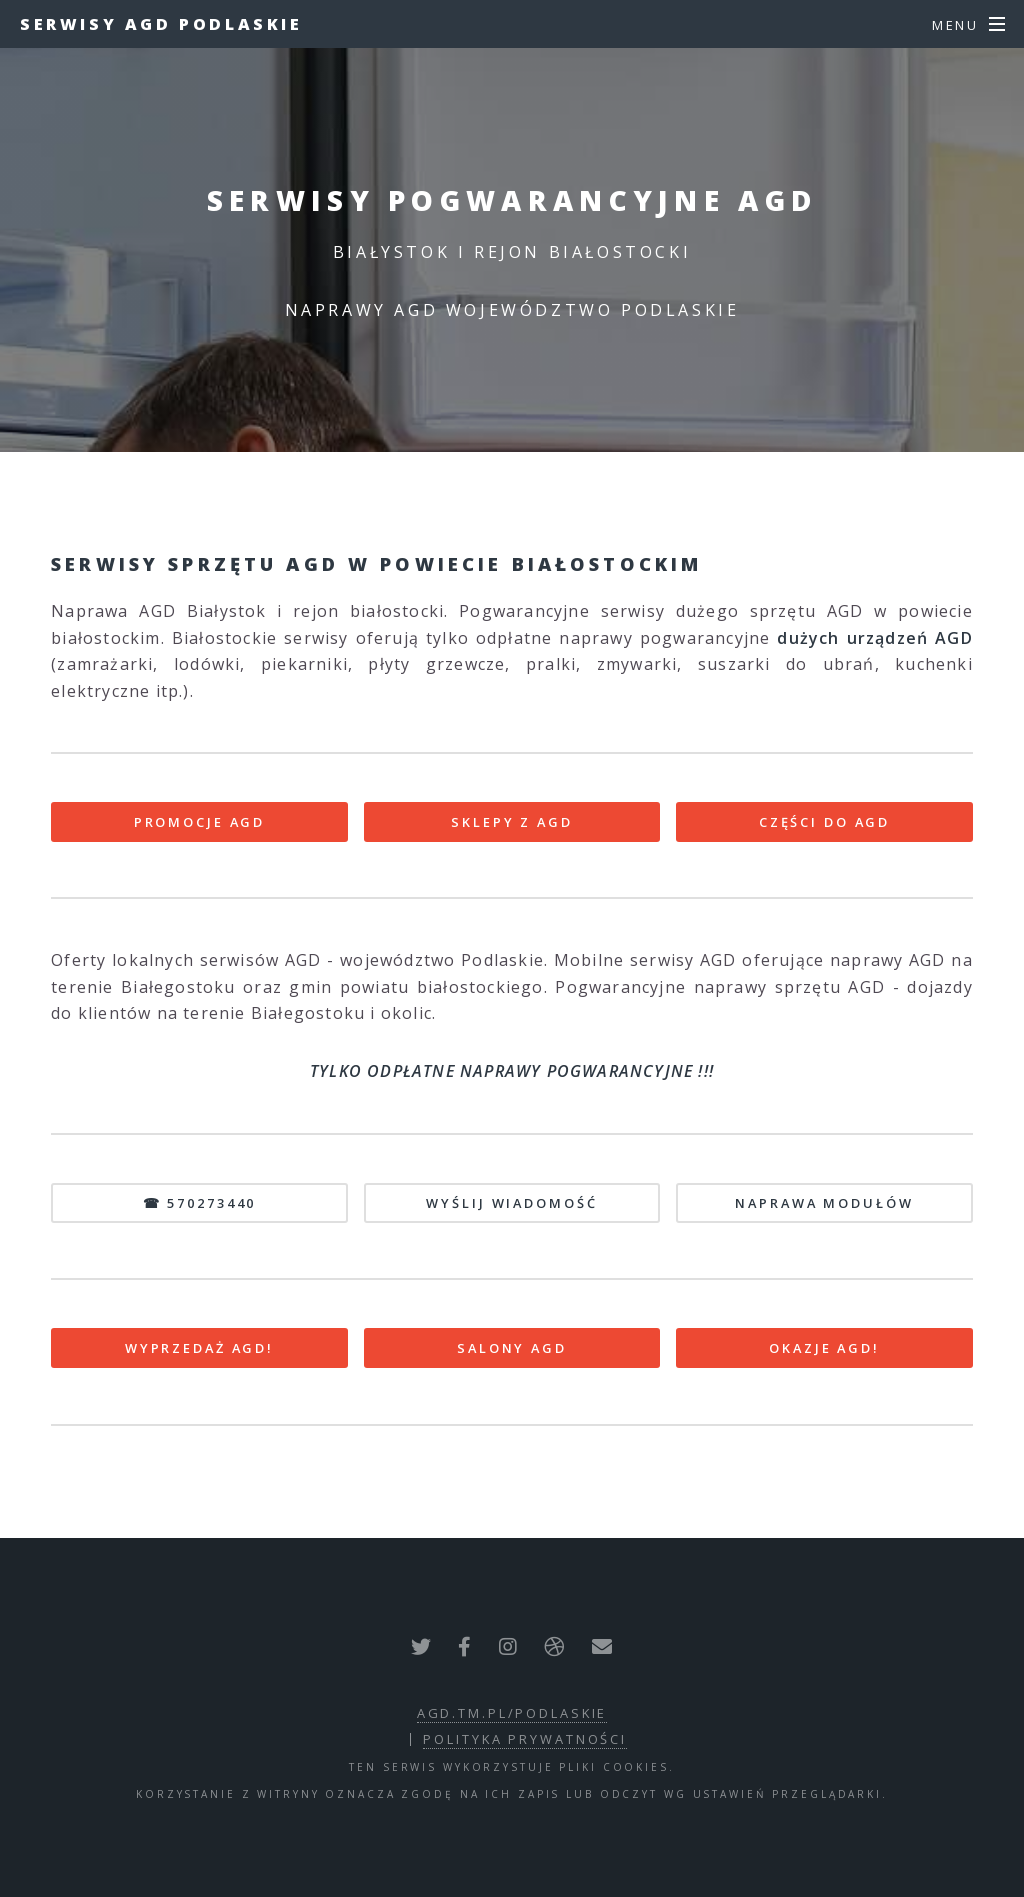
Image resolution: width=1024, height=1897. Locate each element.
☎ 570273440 (200, 1203)
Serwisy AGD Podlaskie (161, 24)
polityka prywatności (525, 1739)
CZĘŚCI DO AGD (824, 822)
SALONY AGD (512, 1348)
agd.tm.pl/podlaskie (512, 1713)
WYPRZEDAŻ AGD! (199, 1348)
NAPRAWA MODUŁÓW (824, 1203)
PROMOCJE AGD (200, 822)
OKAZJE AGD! (824, 1348)
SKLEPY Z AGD (512, 822)
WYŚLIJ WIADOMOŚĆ (511, 1203)
